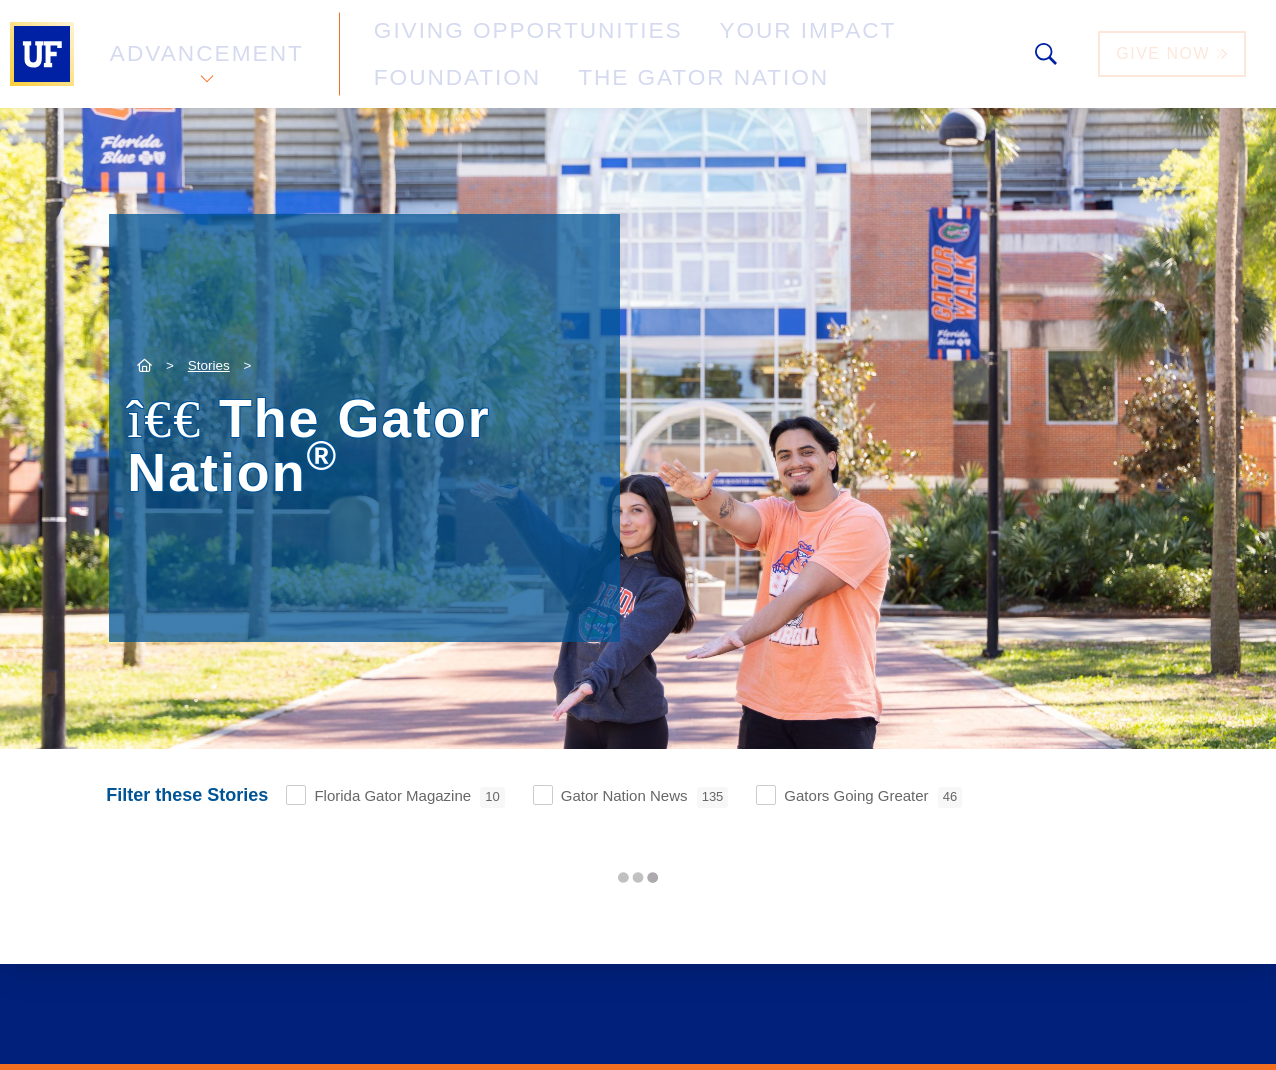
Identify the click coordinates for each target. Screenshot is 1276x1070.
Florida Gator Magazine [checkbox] (409, 797)
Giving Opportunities (455, 43)
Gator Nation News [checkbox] (645, 797)
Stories (209, 365)
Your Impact (666, 43)
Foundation (826, 43)
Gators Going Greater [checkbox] (873, 797)
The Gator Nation (435, 64)
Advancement (204, 53)
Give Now (1175, 53)
